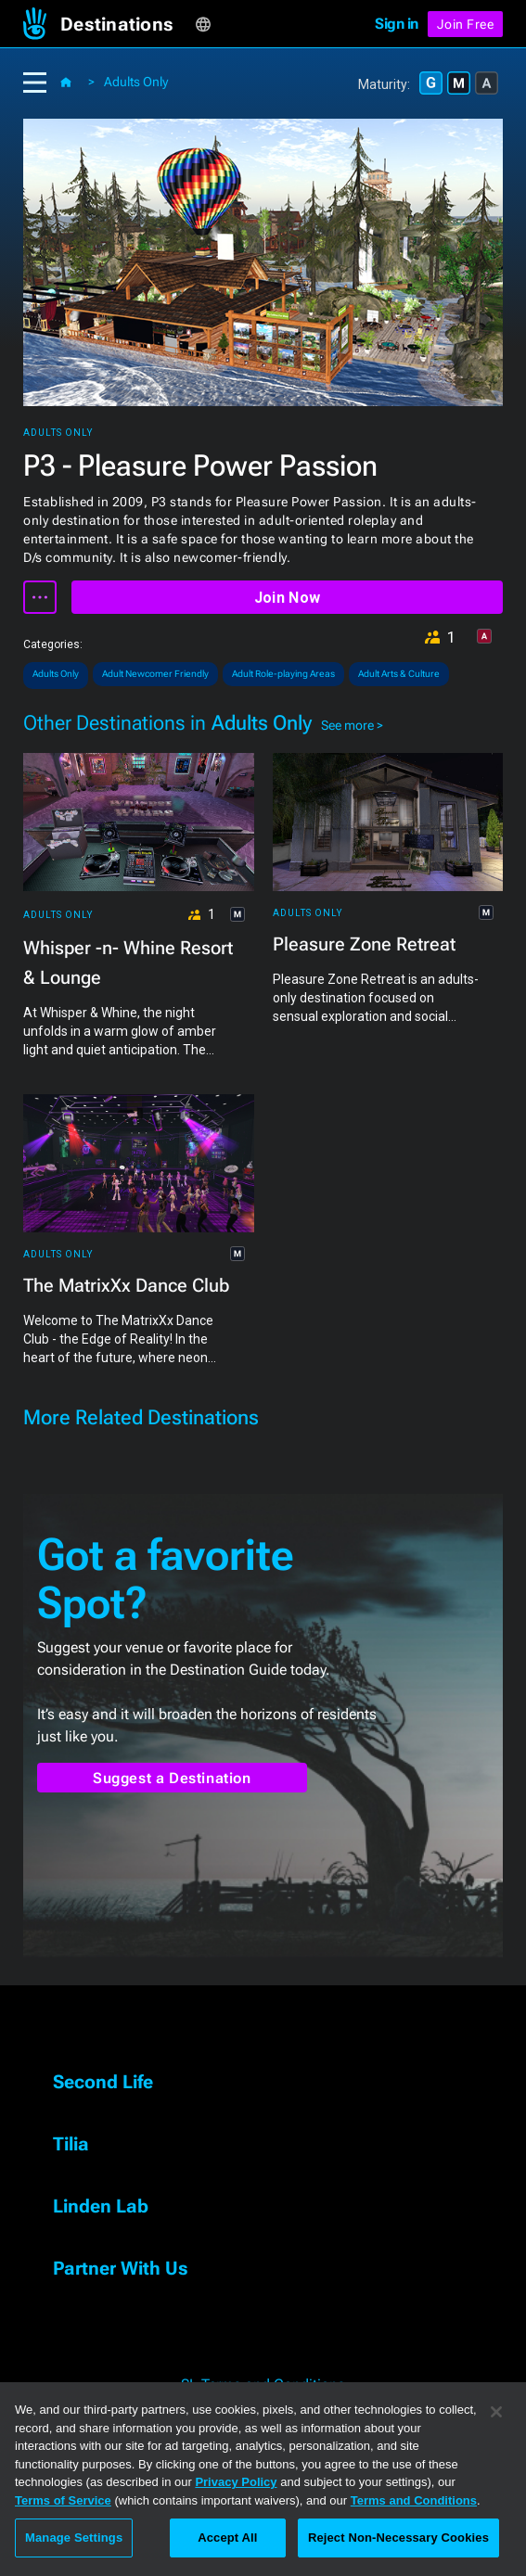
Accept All (227, 2537)
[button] (127, 24)
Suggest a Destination (172, 1778)
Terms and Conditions (414, 2500)
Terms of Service (63, 2500)
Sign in (396, 23)
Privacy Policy (235, 2482)
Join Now (287, 597)
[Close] (496, 2411)
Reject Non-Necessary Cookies (398, 2537)
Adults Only (136, 81)
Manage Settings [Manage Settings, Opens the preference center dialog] (73, 2537)
